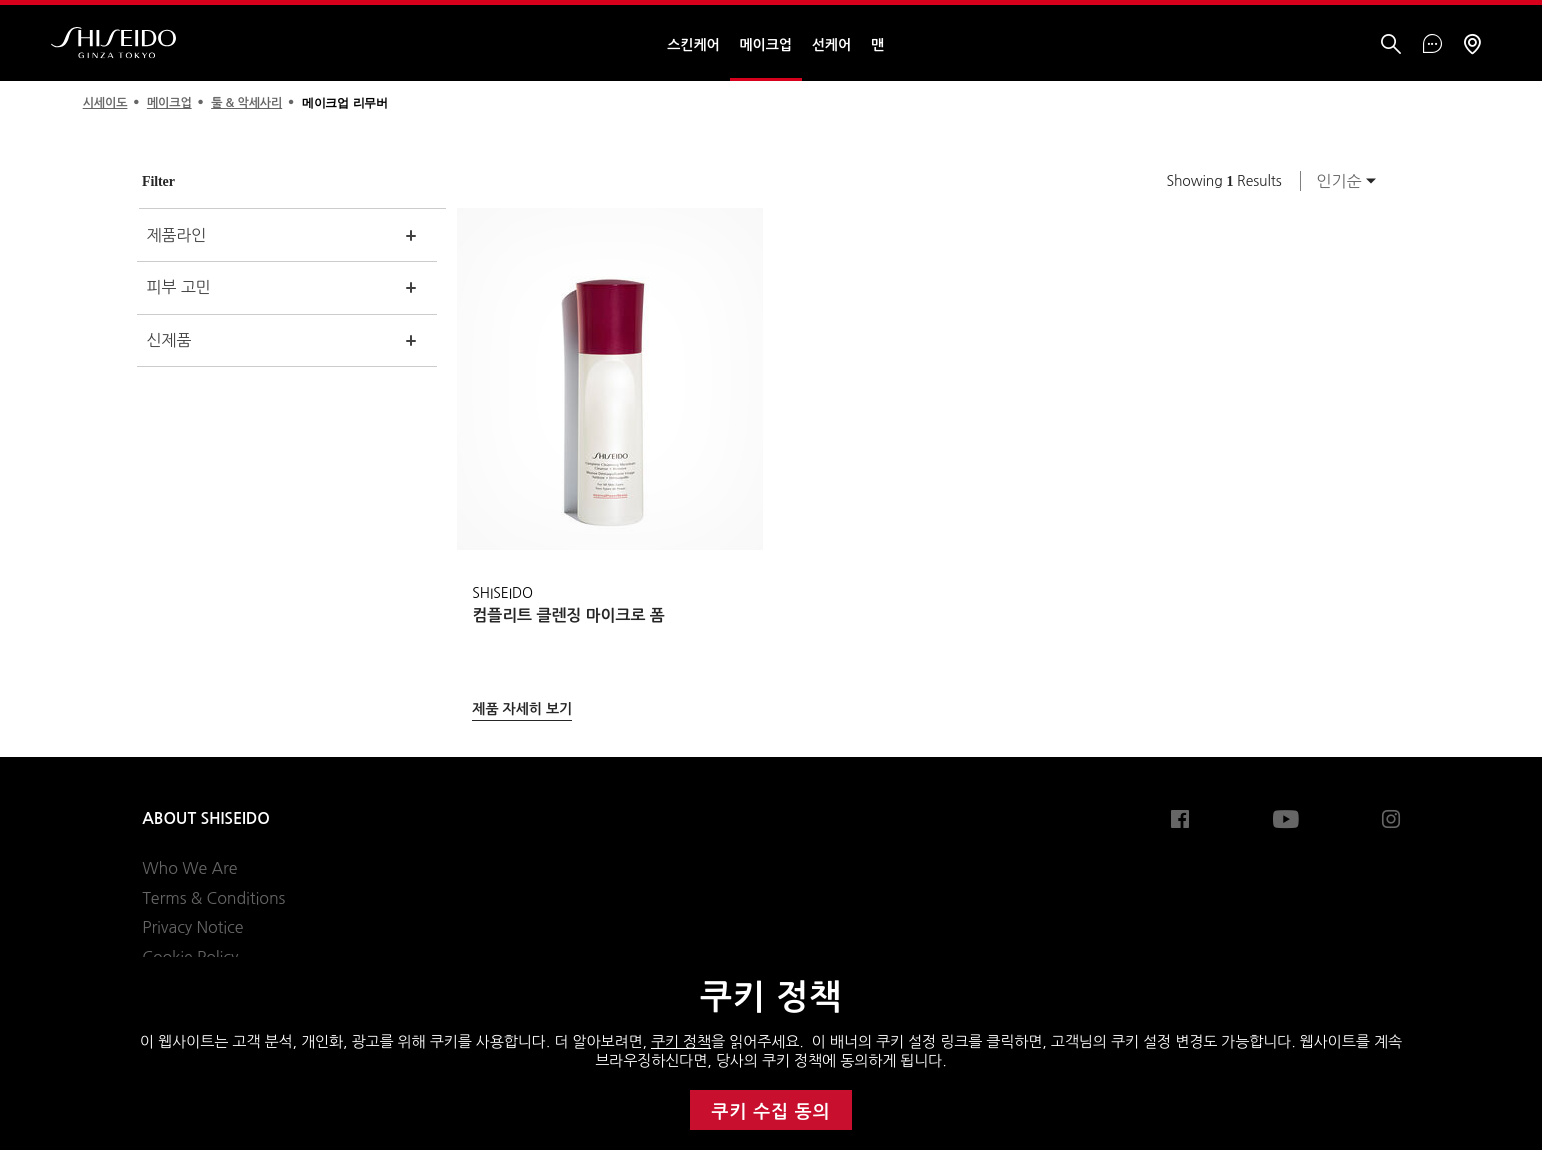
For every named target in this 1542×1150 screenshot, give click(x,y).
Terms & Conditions (213, 898)
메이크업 (766, 45)
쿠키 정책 (681, 1041)
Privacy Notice (192, 927)
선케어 (831, 45)
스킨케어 (693, 45)
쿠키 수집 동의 (771, 1112)
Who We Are (189, 868)
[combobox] (1341, 181)
